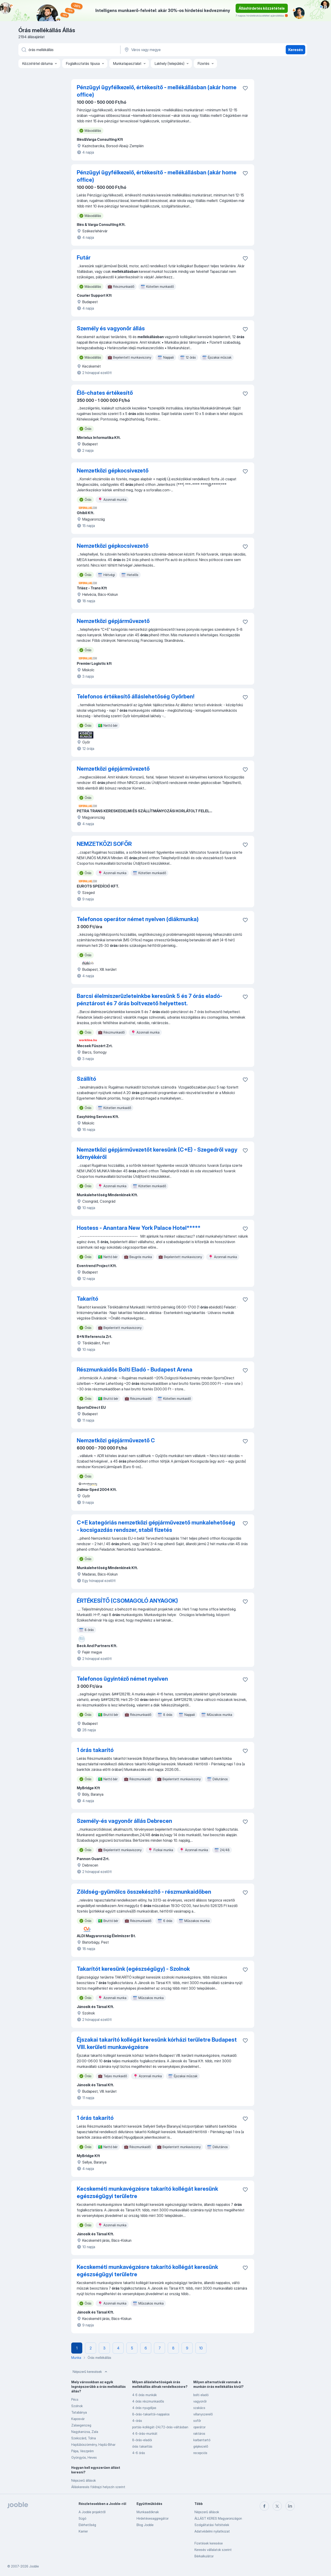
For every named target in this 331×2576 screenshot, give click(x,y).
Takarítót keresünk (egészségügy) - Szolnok (133, 1968)
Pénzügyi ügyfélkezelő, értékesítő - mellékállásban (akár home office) (157, 91)
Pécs (74, 2399)
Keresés (295, 49)
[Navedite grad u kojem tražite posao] (171, 49)
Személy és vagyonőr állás (111, 328)
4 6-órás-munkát (144, 2433)
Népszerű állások (83, 2480)
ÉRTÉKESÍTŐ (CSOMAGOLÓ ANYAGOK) (127, 1600)
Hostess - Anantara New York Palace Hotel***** (138, 1228)
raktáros (199, 2433)
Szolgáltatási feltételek (211, 2525)
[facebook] (264, 2506)
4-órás (137, 2421)
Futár (84, 257)
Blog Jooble (145, 2525)
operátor (199, 2427)
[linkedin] (290, 2506)
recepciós (200, 2453)
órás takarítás (142, 2446)
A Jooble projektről (92, 2512)
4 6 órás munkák (144, 2395)
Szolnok (77, 2406)
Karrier (83, 2531)
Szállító (86, 1078)
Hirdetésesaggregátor (152, 2518)
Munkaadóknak (148, 2512)
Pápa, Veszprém (82, 2451)
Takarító (87, 1298)
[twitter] (277, 2506)
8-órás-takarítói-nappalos (151, 2414)
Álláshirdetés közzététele (262, 8)
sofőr (197, 2421)
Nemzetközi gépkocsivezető (112, 470)
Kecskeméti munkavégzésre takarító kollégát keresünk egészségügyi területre (147, 2192)
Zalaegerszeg (81, 2425)
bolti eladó (200, 2395)
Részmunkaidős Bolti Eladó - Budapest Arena (134, 1369)
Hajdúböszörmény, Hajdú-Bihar (93, 2444)
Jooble (34, 2566)
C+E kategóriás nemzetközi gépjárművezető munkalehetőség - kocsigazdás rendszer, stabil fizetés (156, 1526)
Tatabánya (79, 2412)
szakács (199, 2408)
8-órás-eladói (142, 2440)
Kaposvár (78, 2419)
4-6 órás (138, 2453)
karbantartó (201, 2440)
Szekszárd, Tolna (83, 2438)
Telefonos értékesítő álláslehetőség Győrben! (135, 696)
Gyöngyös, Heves (84, 2457)
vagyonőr (200, 2401)
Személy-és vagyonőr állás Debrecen (124, 1821)
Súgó (82, 2518)
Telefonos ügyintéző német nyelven (122, 1678)
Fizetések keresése (208, 2543)
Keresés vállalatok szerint (213, 2550)
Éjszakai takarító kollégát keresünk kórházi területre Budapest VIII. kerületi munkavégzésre (157, 2043)
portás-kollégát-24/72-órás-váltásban (160, 2427)
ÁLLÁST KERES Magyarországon (218, 2518)
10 (201, 2348)
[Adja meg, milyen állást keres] (69, 49)
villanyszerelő (203, 2414)
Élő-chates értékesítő (105, 392)
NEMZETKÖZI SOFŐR (104, 844)
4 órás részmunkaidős (148, 2401)
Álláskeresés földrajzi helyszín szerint (98, 2487)
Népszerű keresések (90, 2371)
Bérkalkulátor (204, 2556)
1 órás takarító (95, 1750)
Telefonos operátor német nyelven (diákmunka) (138, 919)
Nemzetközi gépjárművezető (113, 621)
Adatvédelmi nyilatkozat (212, 2531)
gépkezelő (200, 2446)
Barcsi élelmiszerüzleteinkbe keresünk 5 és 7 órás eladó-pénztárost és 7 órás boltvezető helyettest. (149, 1000)
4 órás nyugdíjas (144, 2408)
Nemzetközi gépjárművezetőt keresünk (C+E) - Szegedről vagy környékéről (157, 1153)
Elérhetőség (87, 2525)
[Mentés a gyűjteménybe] (245, 88)
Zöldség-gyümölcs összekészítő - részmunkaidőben (144, 1891)
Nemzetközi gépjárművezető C (116, 1440)
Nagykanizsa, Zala (84, 2432)
